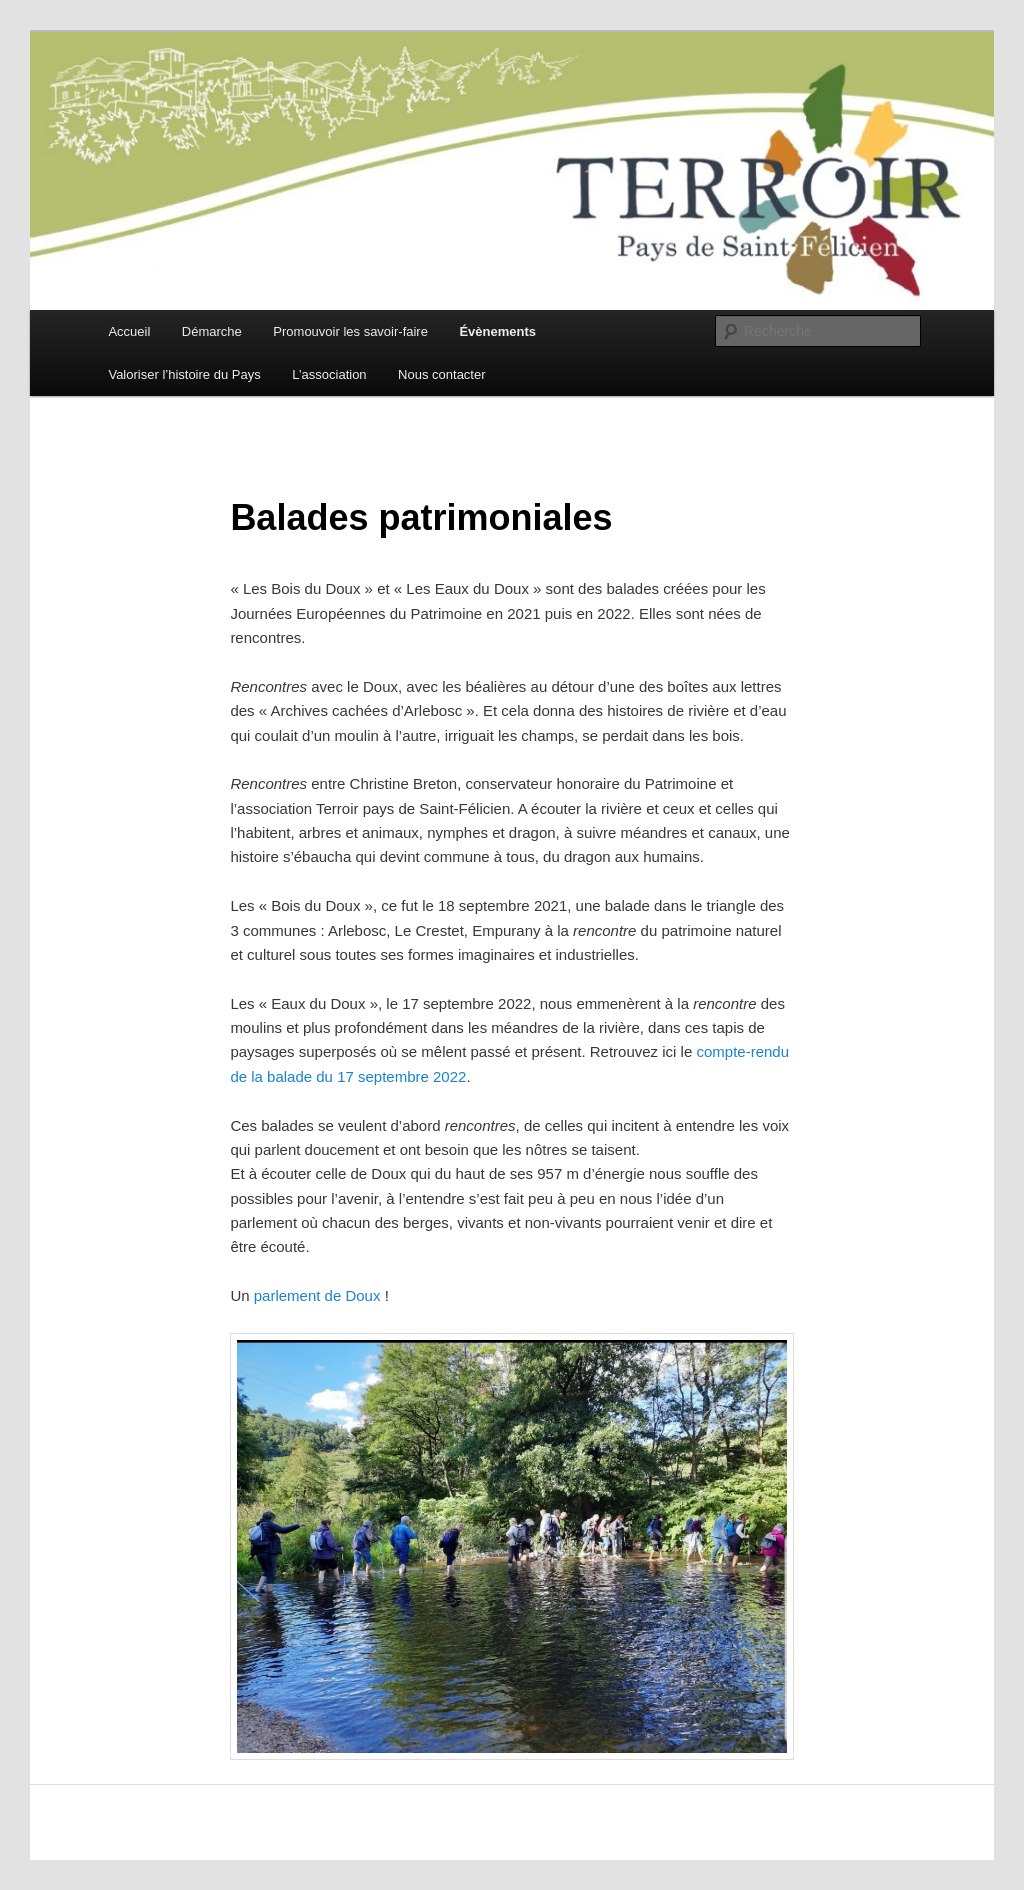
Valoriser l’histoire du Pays (184, 374)
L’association (329, 374)
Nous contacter (441, 374)
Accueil (129, 331)
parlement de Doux (317, 1295)
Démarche (212, 331)
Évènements (497, 331)
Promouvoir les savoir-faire (350, 331)
